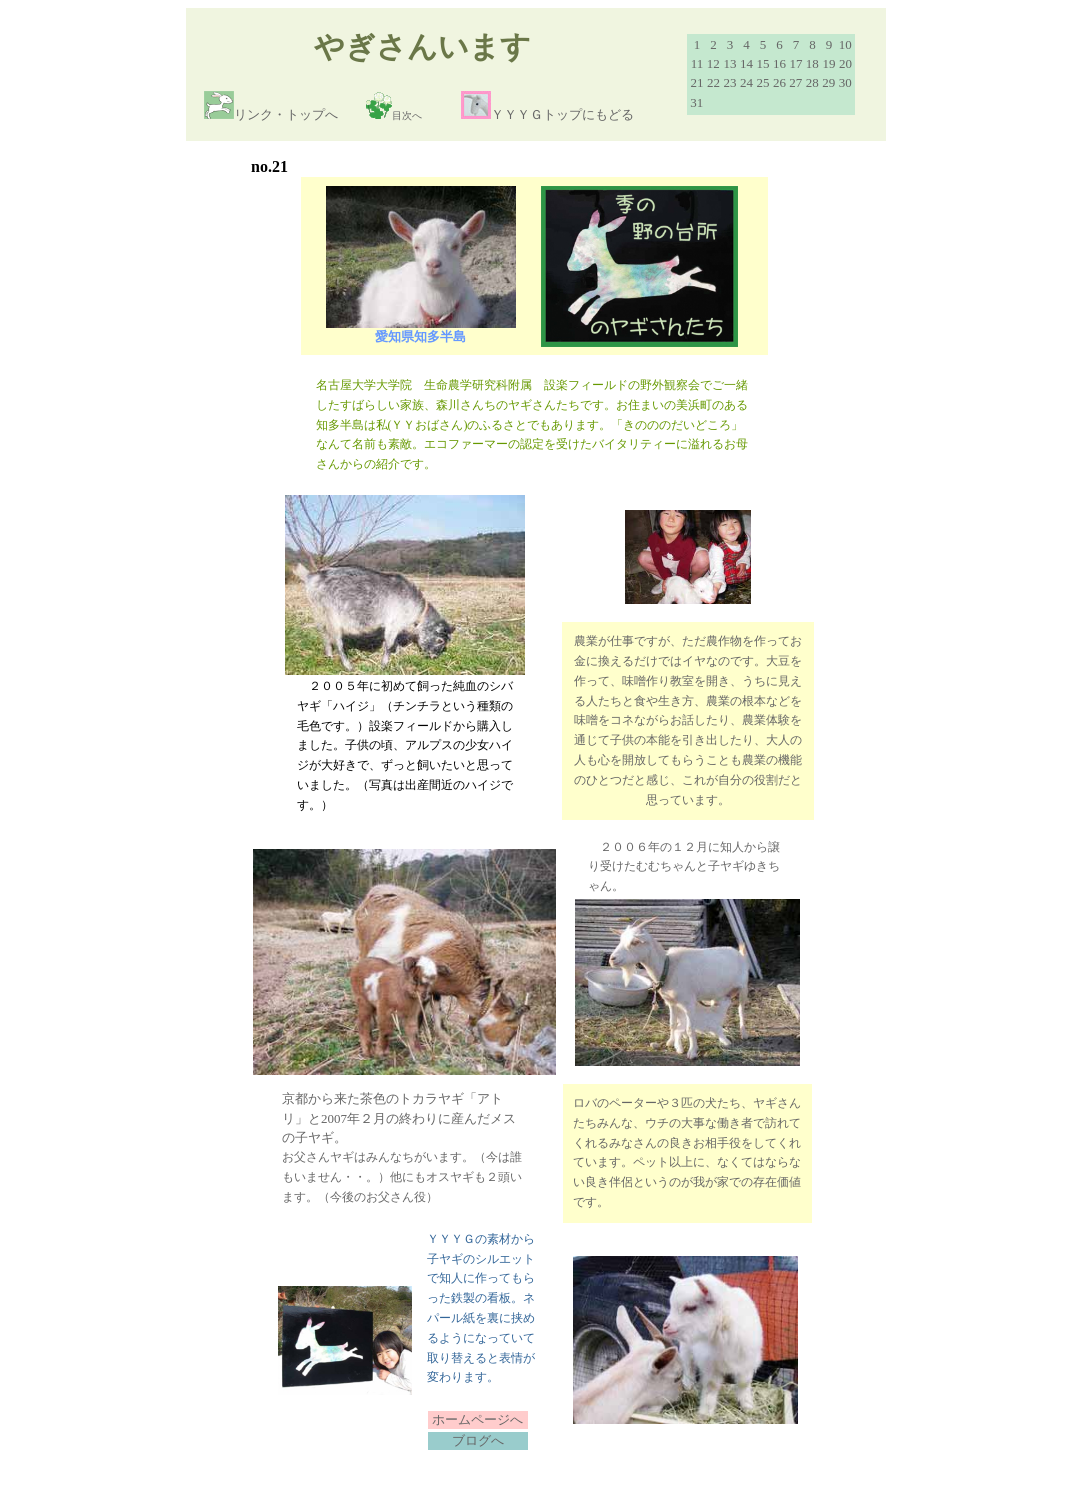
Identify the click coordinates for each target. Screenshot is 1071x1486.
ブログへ (478, 1440)
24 (746, 82)
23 (729, 82)
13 (729, 63)
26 (779, 82)
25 (762, 82)
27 (795, 82)
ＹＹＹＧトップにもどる (562, 114)
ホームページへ (477, 1419)
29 (828, 82)
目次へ (407, 115)
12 (713, 63)
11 (697, 63)
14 (746, 63)
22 (713, 82)
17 (795, 63)
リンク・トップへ (286, 114)
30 (845, 82)
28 (812, 82)
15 (762, 63)
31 (696, 102)
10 (845, 44)
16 (779, 63)
